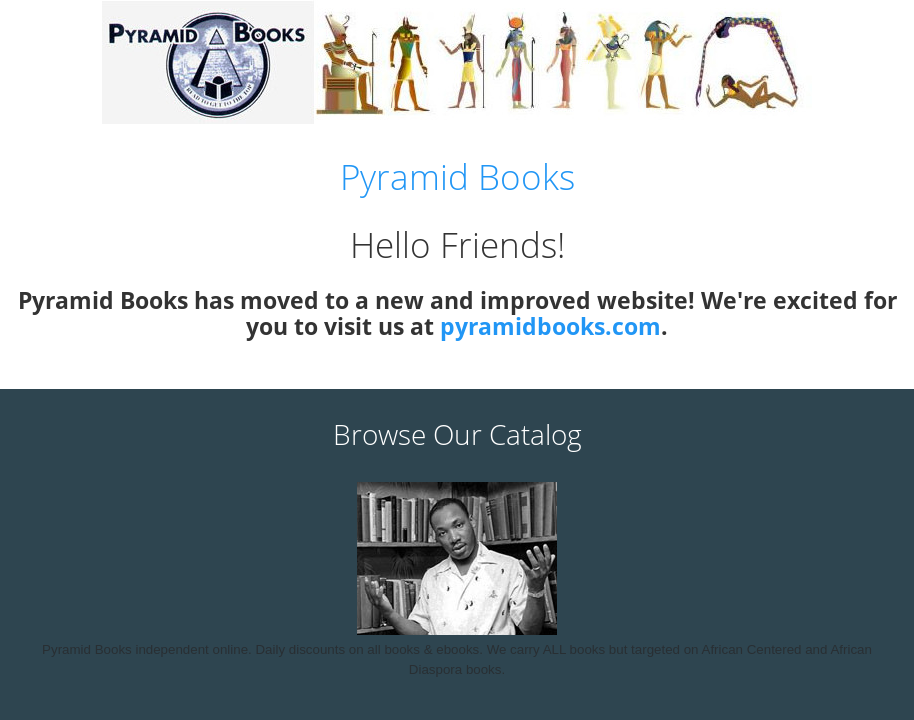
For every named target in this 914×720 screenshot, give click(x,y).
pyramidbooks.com (550, 326)
